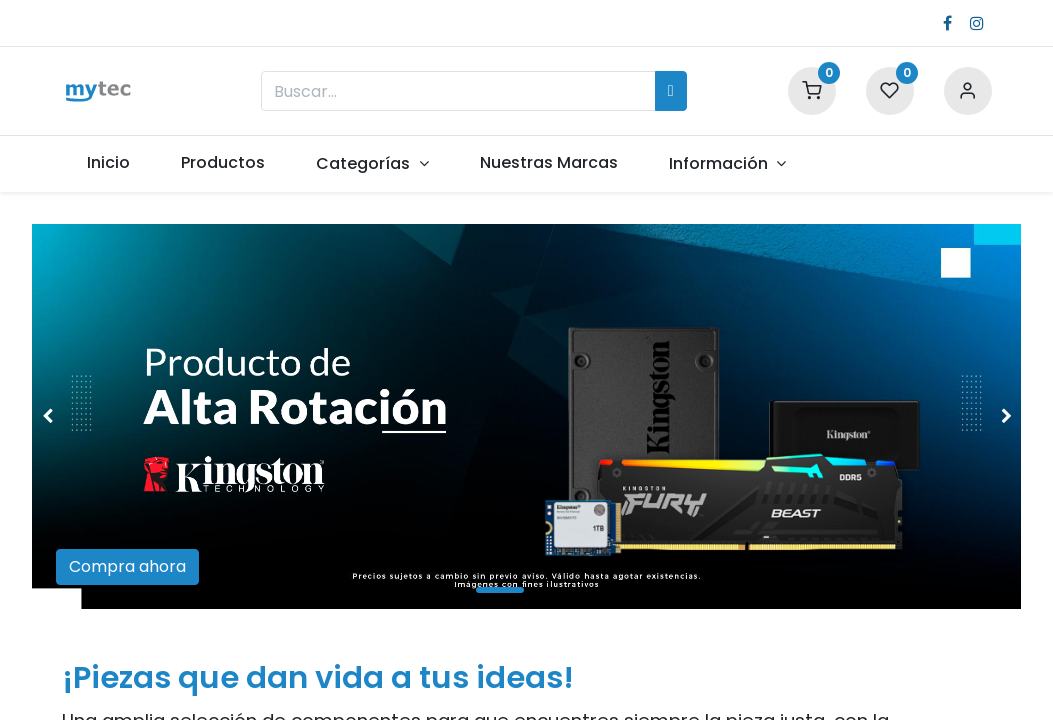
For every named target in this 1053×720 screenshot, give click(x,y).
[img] (71, 416)
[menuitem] (109, 163)
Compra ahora (127, 566)
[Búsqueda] (671, 91)
